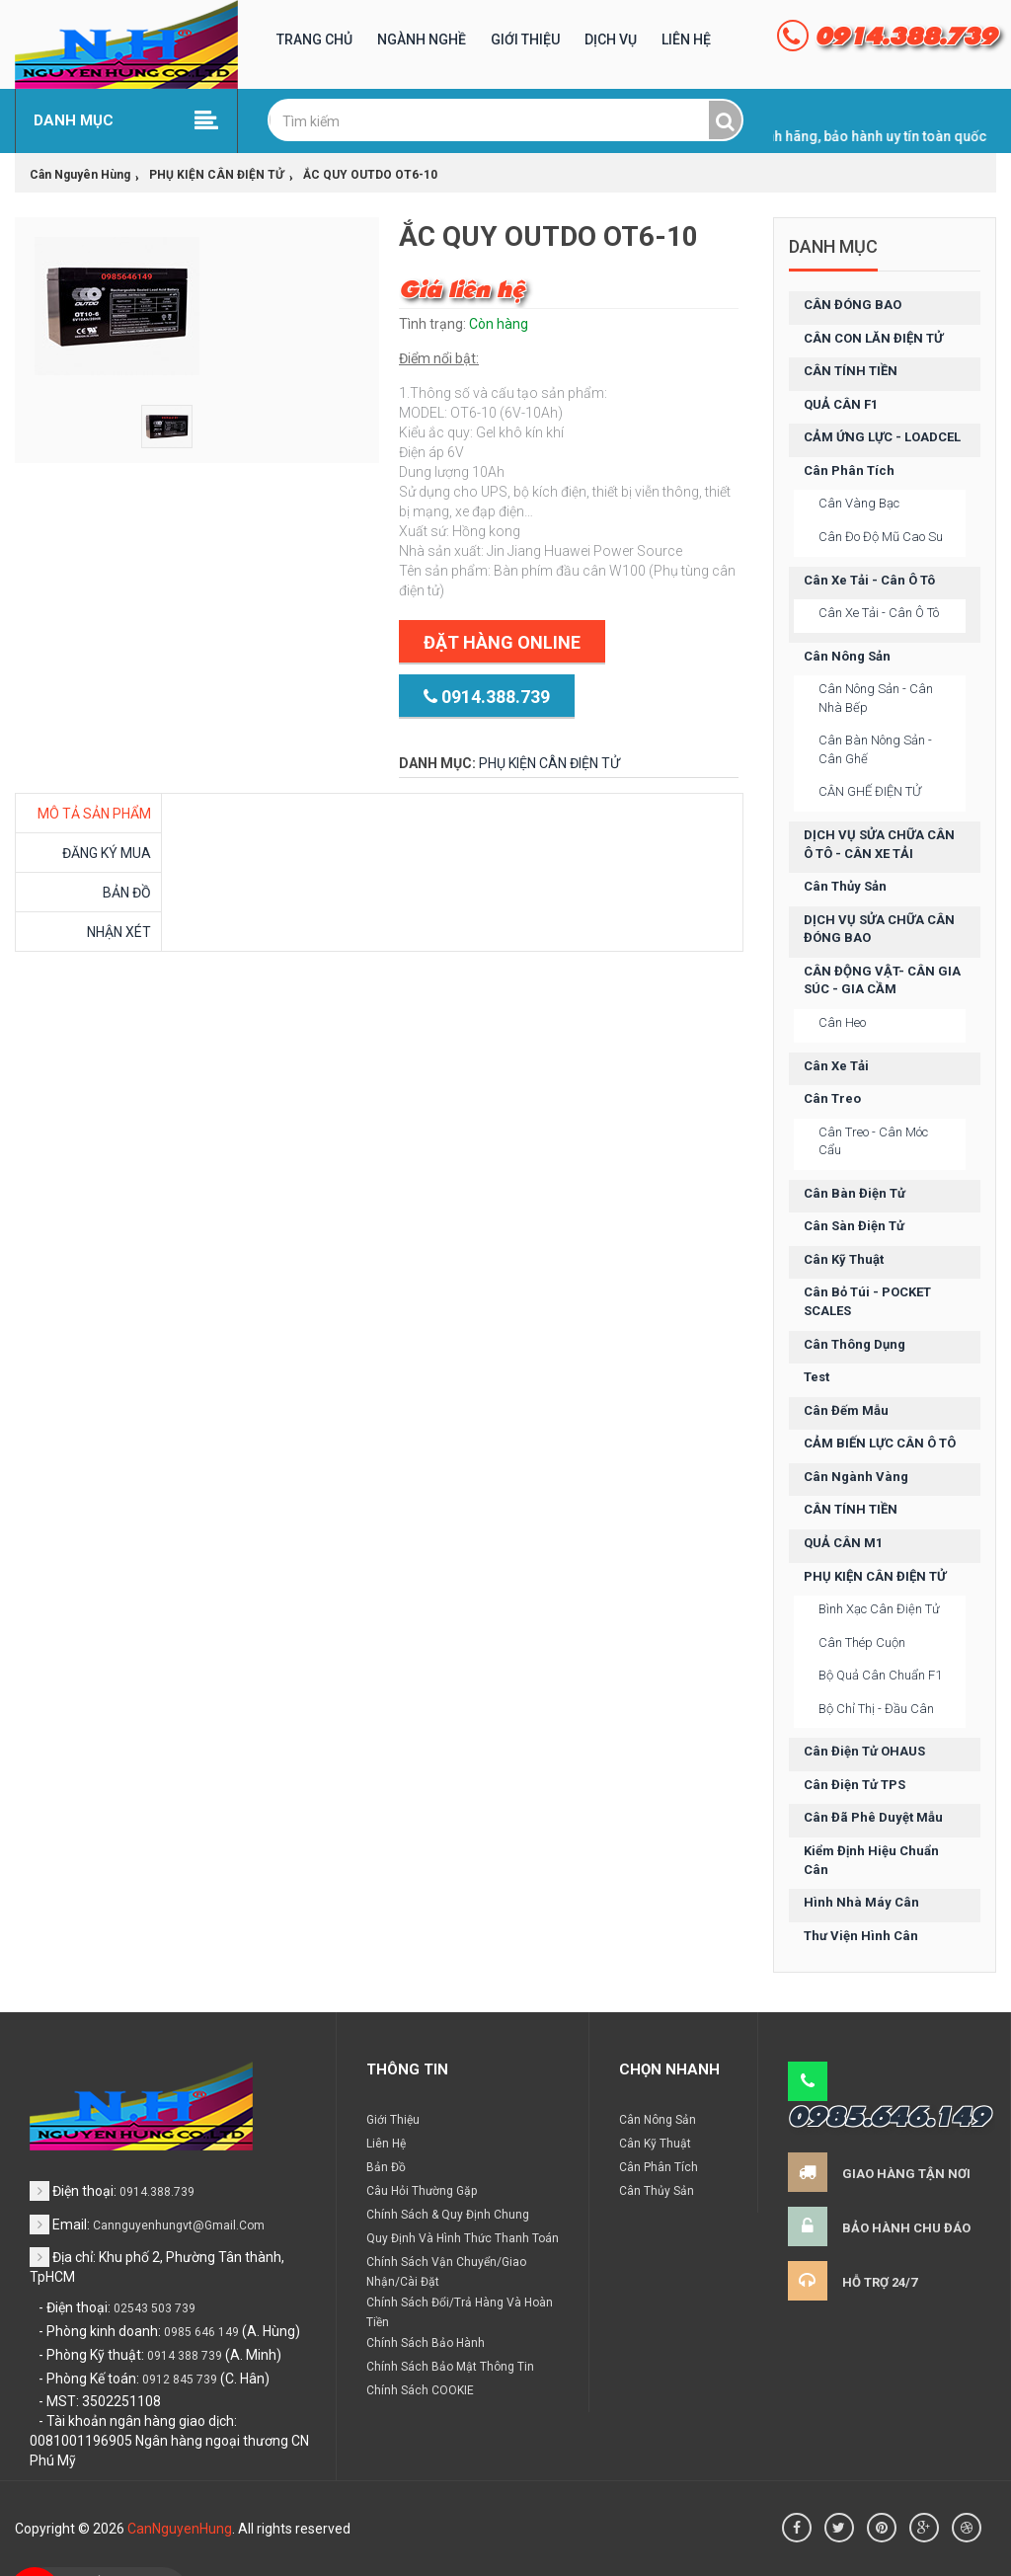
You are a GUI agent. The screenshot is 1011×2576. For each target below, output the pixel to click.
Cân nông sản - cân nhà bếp (875, 698)
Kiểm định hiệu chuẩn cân (871, 1860)
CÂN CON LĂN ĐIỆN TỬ (873, 338)
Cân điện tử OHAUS (864, 1751)
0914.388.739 (487, 697)
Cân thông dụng (854, 1344)
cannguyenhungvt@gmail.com (179, 2225)
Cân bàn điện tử (854, 1193)
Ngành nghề (421, 39)
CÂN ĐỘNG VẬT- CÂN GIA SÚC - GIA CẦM (882, 980)
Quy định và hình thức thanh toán (462, 2238)
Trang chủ (314, 39)
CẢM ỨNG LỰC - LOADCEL (882, 436)
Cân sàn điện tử (854, 1225)
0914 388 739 (184, 2356)
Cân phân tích (849, 470)
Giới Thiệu (525, 39)
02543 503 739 (154, 2308)
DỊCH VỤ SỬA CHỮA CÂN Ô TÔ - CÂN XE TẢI (879, 844)
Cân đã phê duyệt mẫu (873, 1817)
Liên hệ (686, 39)
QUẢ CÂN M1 (843, 1542)
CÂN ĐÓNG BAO (852, 304)
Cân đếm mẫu (846, 1410)
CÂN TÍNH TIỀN (850, 370)
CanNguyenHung (179, 2529)
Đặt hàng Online (502, 642)
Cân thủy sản (845, 886)
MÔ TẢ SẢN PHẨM (94, 813)
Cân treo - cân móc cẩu (873, 1141)
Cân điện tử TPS (854, 1784)
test (816, 1376)
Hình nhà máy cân (861, 1902)
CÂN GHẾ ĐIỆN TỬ (869, 791)
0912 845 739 (179, 2379)
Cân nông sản (847, 656)
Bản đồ (127, 892)
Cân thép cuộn (861, 1642)
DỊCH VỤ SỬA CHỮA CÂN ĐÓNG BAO (879, 929)
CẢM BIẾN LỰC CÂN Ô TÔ (880, 1443)
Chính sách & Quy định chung (447, 2215)
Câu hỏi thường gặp (421, 2191)
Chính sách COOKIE (420, 2390)
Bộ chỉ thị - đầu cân (876, 1708)
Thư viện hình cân (861, 1935)
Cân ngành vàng (856, 1476)
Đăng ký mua (106, 853)
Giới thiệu (393, 2120)
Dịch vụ (610, 39)
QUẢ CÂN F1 (841, 404)
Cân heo (842, 1022)
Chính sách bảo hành (425, 2343)
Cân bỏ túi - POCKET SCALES (867, 1301)
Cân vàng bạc (858, 503)
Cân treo (832, 1098)
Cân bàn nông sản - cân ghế (875, 749)
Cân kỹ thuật (844, 1259)
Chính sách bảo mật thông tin (450, 2367)
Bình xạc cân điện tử (879, 1608)
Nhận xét (119, 932)
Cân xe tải (836, 1065)
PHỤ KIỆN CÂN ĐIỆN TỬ (549, 763)
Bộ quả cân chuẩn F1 (880, 1675)
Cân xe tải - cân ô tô (869, 580)
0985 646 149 (201, 2332)
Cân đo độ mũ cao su (880, 536)
